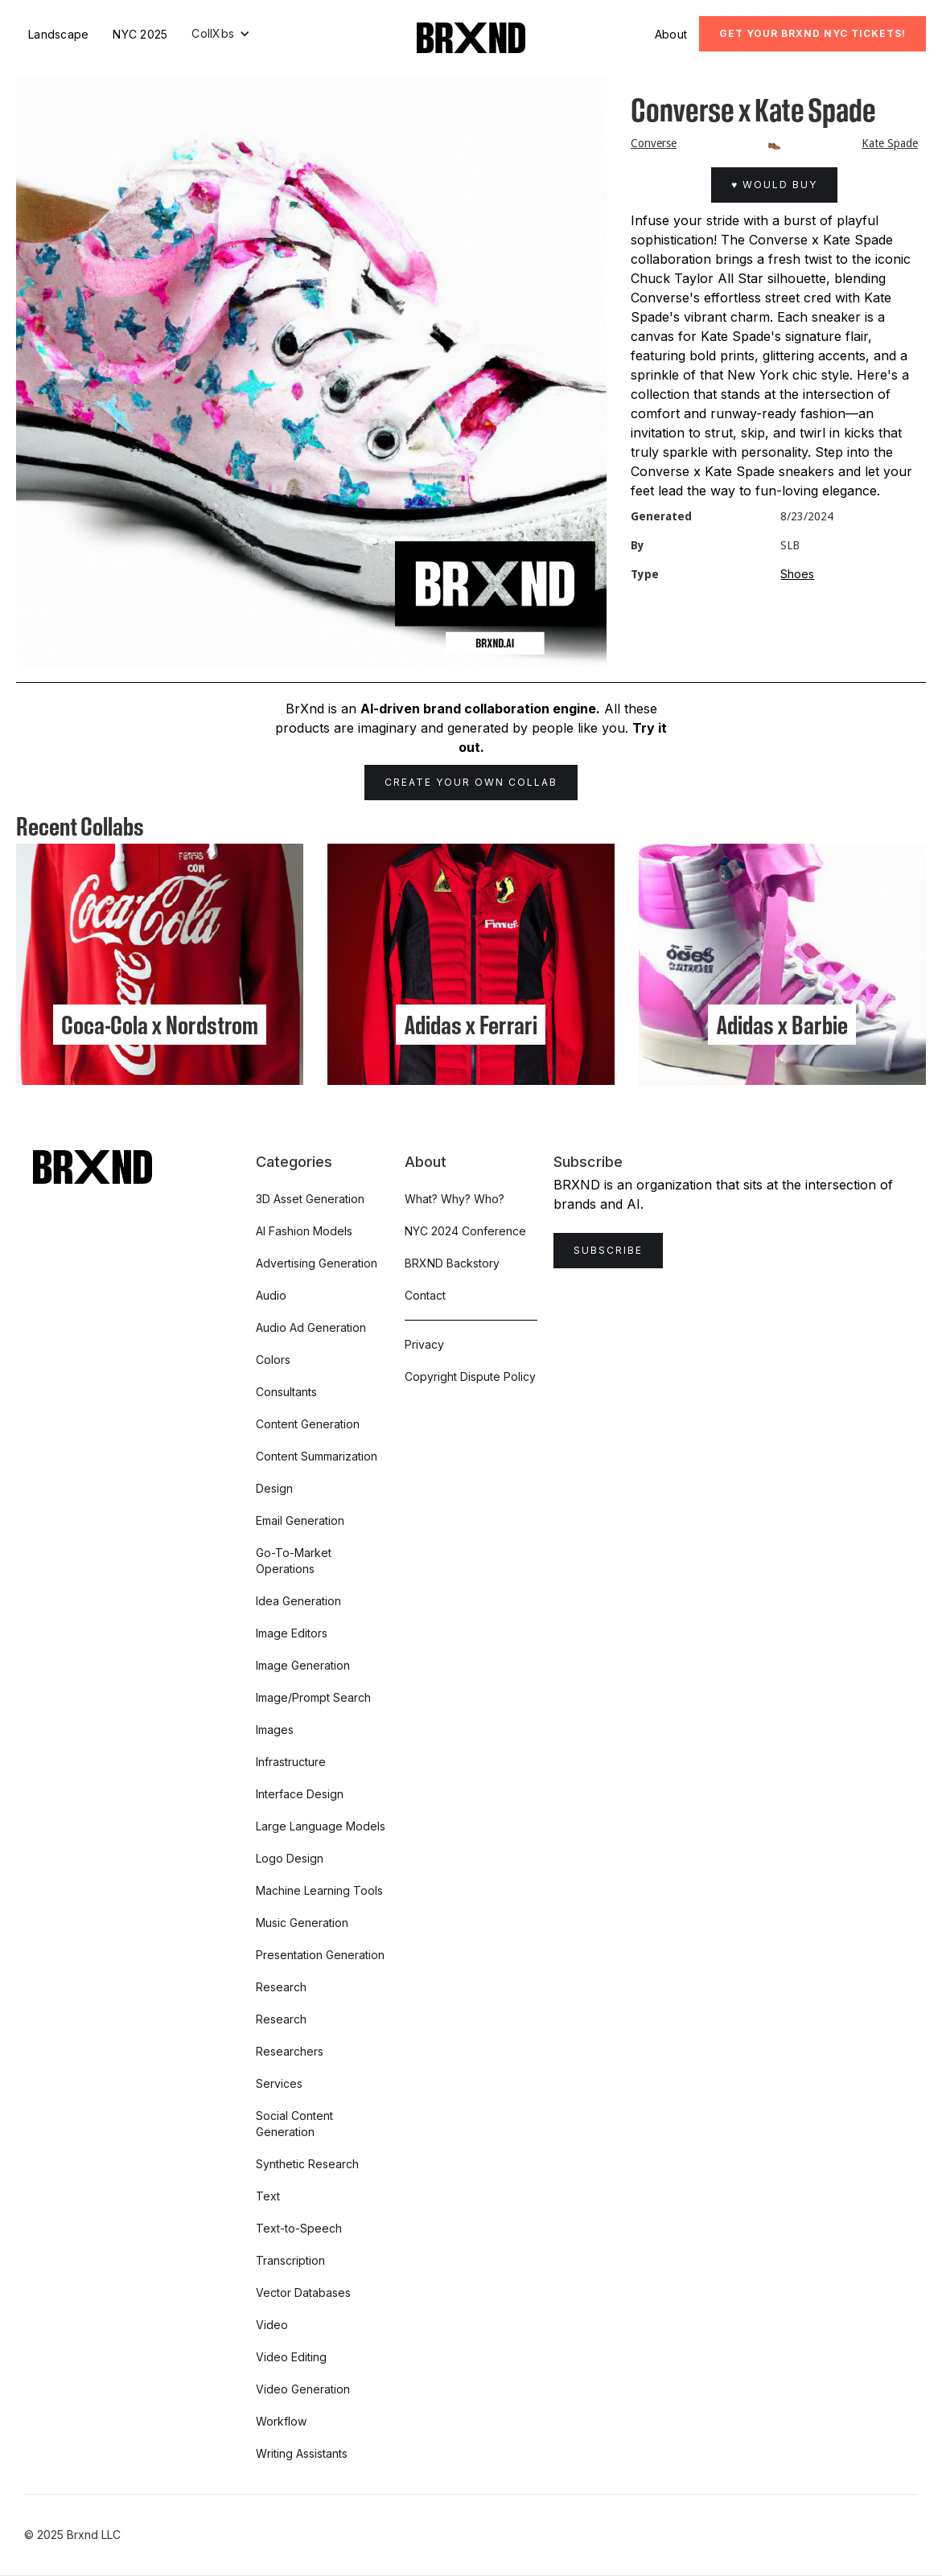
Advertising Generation (316, 1263)
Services (279, 2083)
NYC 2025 (140, 34)
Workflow (281, 2421)
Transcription (290, 2260)
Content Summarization (316, 1456)
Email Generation (300, 1520)
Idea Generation (298, 1601)
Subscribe (608, 1250)
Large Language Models (320, 1826)
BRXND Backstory (452, 1263)
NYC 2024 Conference (465, 1231)
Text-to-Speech (299, 2228)
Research (281, 1987)
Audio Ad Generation (311, 1327)
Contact (425, 1295)
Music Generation (302, 1922)
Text (268, 2196)
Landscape (58, 34)
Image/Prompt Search (313, 1697)
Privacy (424, 1344)
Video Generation (303, 2389)
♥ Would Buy (774, 185)
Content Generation (308, 1424)
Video (272, 2325)
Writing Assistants (302, 2453)
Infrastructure (291, 1762)
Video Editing (291, 2357)
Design (274, 1488)
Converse (654, 143)
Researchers (289, 2051)
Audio (271, 1295)
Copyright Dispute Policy (470, 1376)
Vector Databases (303, 2292)
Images (275, 1729)
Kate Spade (890, 143)
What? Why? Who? (454, 1199)
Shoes (797, 574)
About (671, 34)
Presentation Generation (320, 1955)
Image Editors (291, 1633)
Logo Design (289, 1858)
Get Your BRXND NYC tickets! (812, 33)
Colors (273, 1359)
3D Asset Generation (310, 1199)
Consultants (286, 1392)
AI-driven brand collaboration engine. (480, 708)
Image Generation (303, 1665)
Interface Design (299, 1794)
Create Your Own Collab (471, 782)
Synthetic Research (307, 2164)
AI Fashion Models (304, 1231)
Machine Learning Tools (319, 1890)
